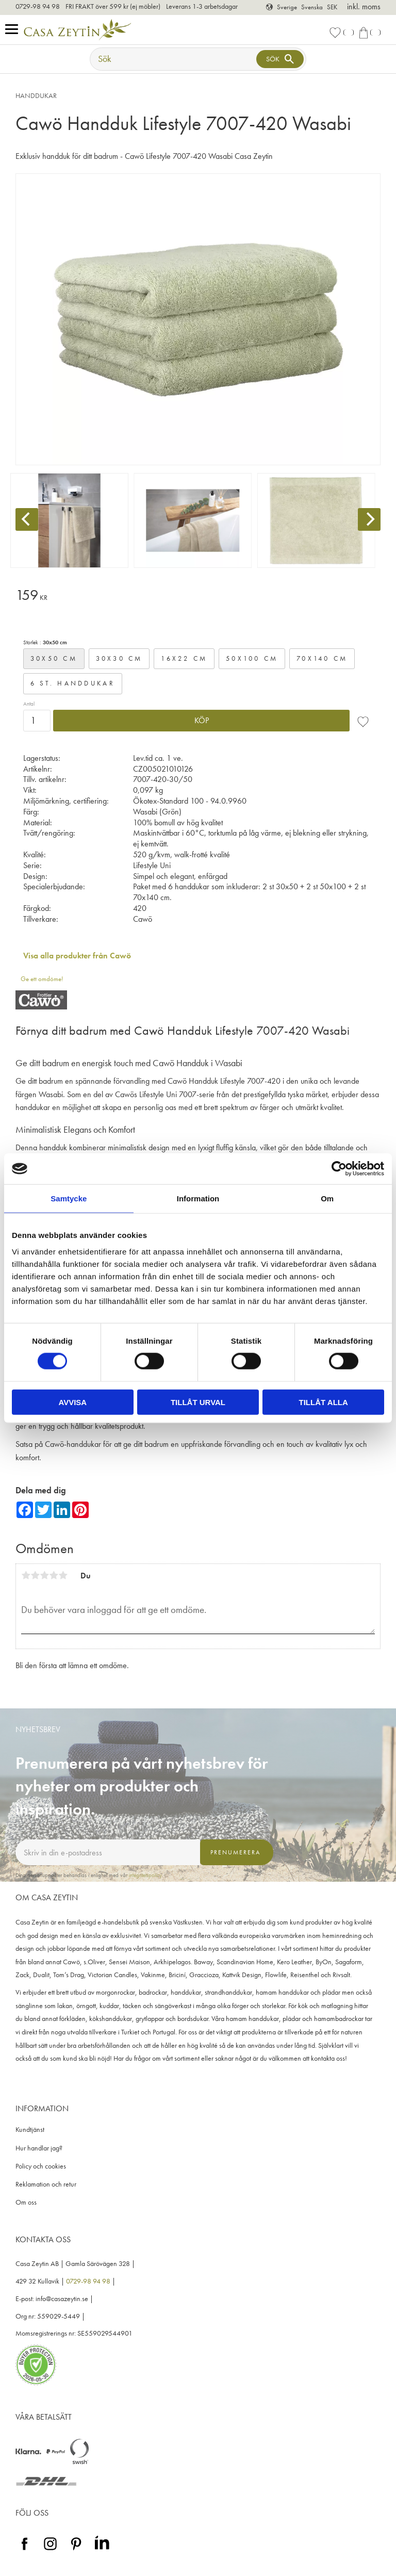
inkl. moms (364, 6)
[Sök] (280, 59)
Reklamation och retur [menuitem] (45, 2184)
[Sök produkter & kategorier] (174, 59)
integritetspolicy (145, 1875)
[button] (14, 30)
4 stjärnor (53, 1575)
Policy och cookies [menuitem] (40, 2166)
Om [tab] (327, 1198)
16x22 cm (184, 658)
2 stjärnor (35, 1575)
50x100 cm (252, 658)
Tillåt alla (323, 1401)
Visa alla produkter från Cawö (77, 955)
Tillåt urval (198, 1401)
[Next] (369, 519)
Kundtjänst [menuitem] (29, 2129)
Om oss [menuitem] (26, 2202)
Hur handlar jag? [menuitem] (38, 2148)
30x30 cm (119, 658)
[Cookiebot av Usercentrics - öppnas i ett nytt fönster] (339, 1169)
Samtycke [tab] (69, 1198)
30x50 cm (53, 658)
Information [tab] (198, 1198)
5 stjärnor (63, 1575)
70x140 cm (322, 658)
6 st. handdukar (72, 683)
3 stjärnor (44, 1575)
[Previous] (26, 519)
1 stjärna (25, 1575)
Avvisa (72, 1401)
